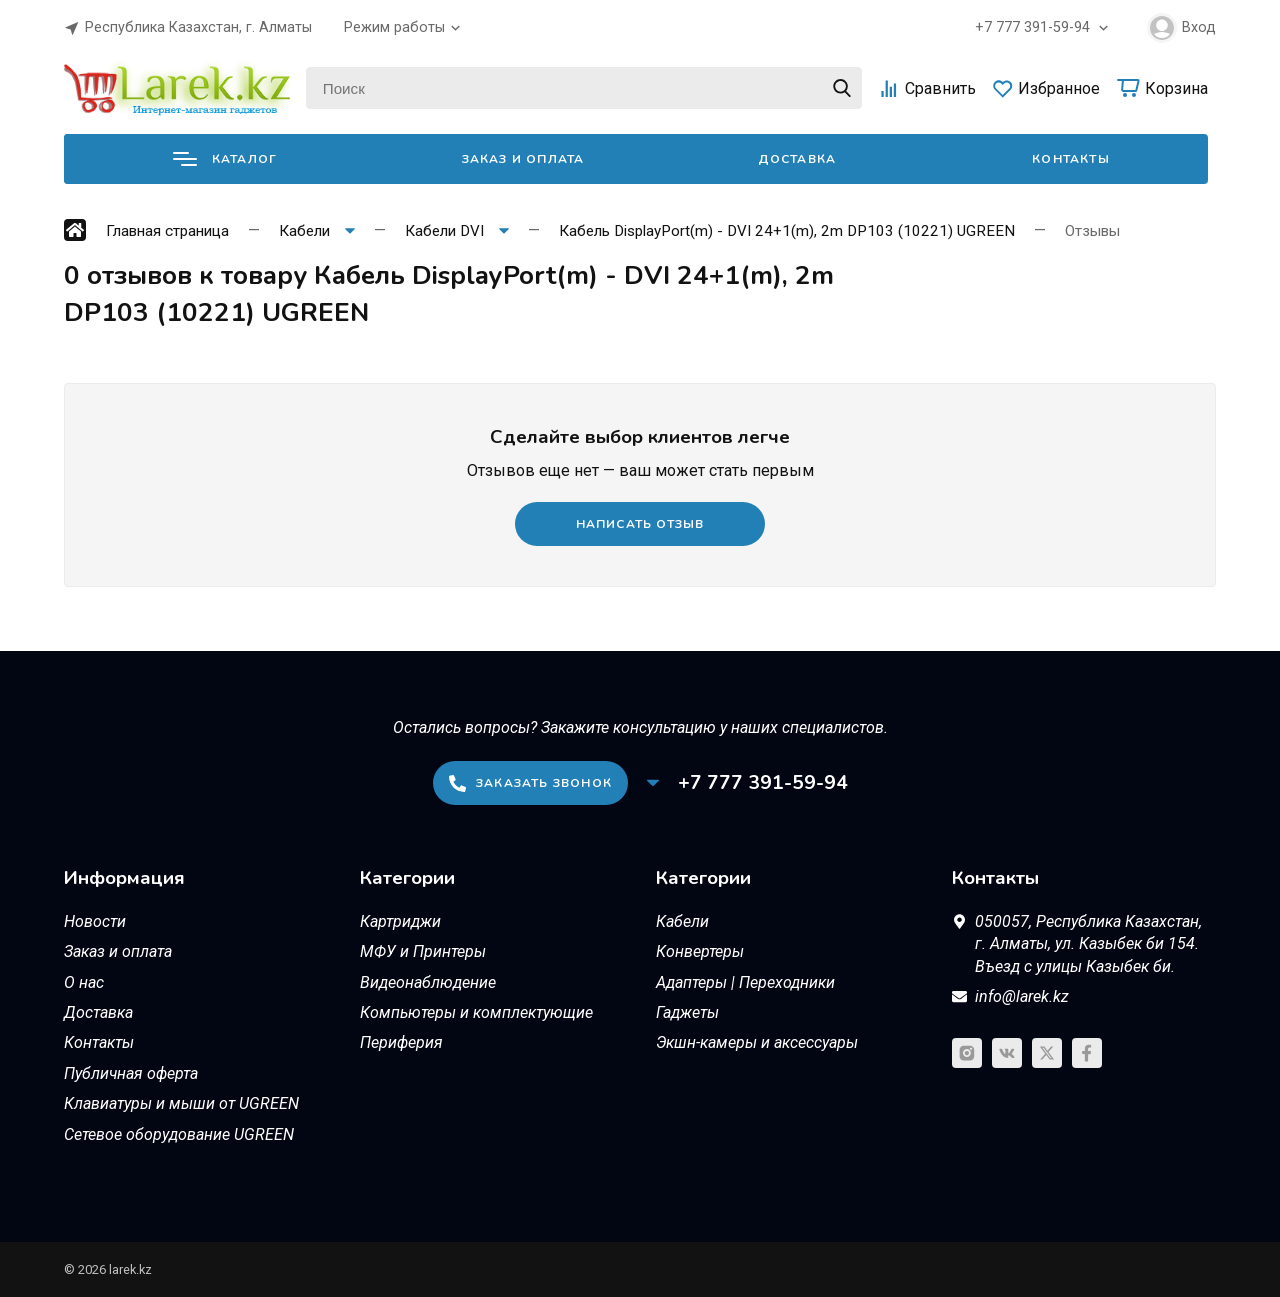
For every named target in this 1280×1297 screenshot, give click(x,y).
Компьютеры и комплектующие (476, 1012)
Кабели (682, 921)
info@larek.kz (1022, 996)
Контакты (1071, 159)
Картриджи (400, 921)
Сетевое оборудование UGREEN (179, 1134)
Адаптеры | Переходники (745, 982)
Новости (95, 921)
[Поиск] (584, 88)
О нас (84, 982)
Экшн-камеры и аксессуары (757, 1042)
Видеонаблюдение (428, 982)
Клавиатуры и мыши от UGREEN (181, 1103)
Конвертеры (700, 951)
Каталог (225, 159)
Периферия (401, 1042)
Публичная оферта (131, 1073)
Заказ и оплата (523, 159)
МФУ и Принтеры (423, 951)
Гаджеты (687, 1012)
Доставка (797, 159)
